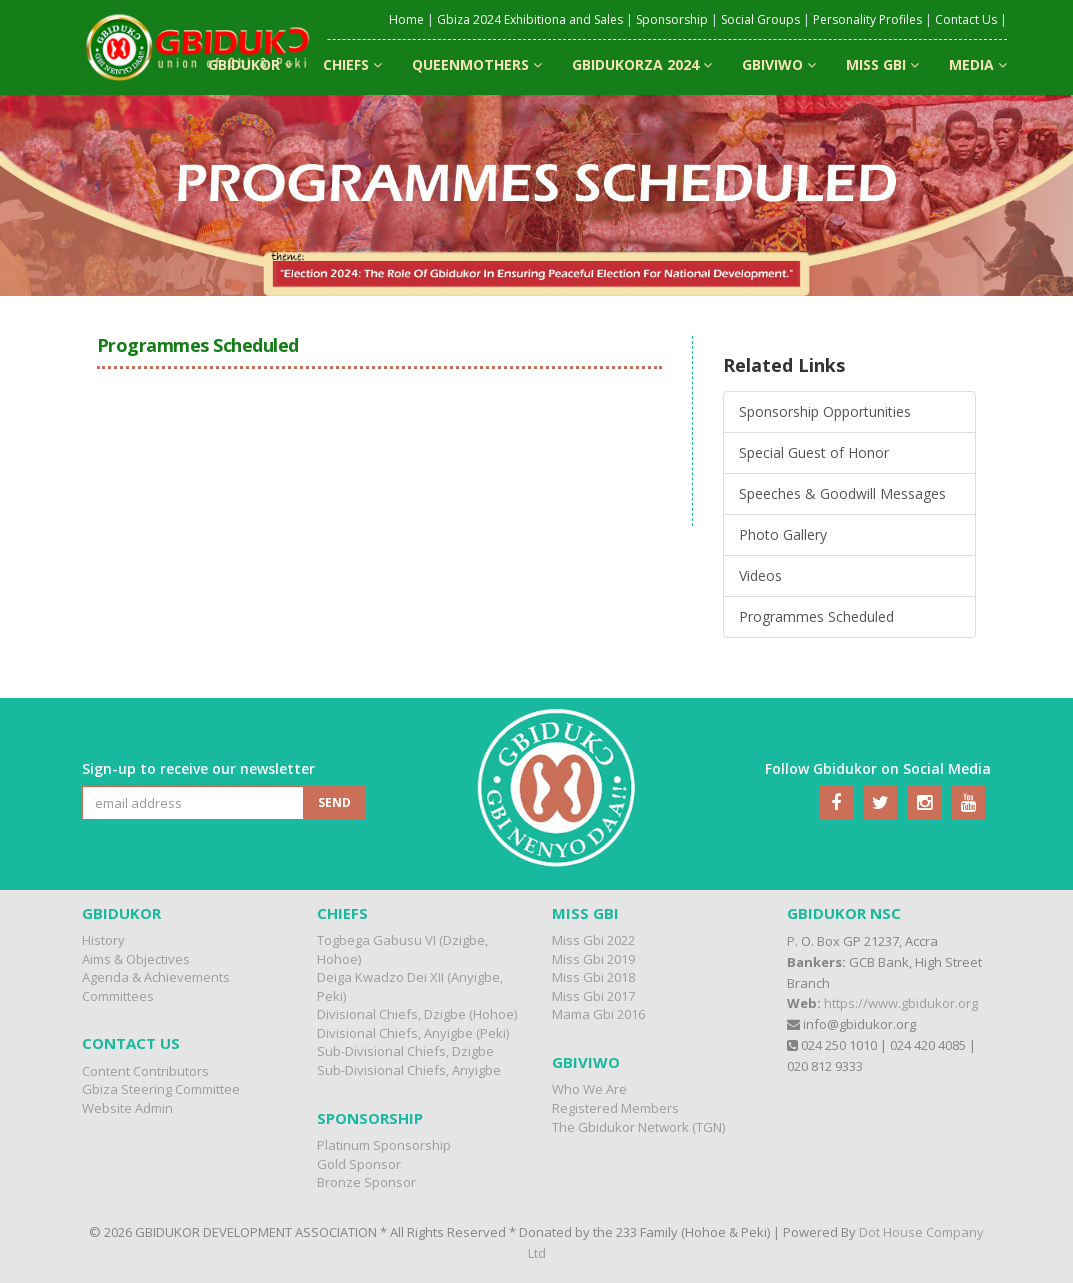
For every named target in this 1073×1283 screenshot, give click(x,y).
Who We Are (589, 1089)
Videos (760, 575)
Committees (118, 996)
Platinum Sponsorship (384, 1145)
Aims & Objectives (136, 959)
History (103, 940)
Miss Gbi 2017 (593, 996)
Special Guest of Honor (814, 452)
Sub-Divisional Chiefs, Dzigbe (405, 1051)
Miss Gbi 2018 (593, 977)
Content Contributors (145, 1071)
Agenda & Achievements (156, 977)
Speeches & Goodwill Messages (842, 493)
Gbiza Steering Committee (161, 1089)
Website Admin (127, 1108)
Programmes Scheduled (816, 616)
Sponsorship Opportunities (825, 411)
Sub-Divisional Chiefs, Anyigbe (409, 1070)
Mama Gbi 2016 (598, 1014)
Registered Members (615, 1108)
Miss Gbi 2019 (593, 959)
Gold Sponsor (359, 1164)
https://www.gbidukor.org (901, 1003)
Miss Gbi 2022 (593, 940)
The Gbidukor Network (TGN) (638, 1127)
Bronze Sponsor (366, 1182)
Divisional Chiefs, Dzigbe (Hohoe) (417, 1014)
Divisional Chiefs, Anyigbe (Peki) (413, 1033)
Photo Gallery (783, 534)
